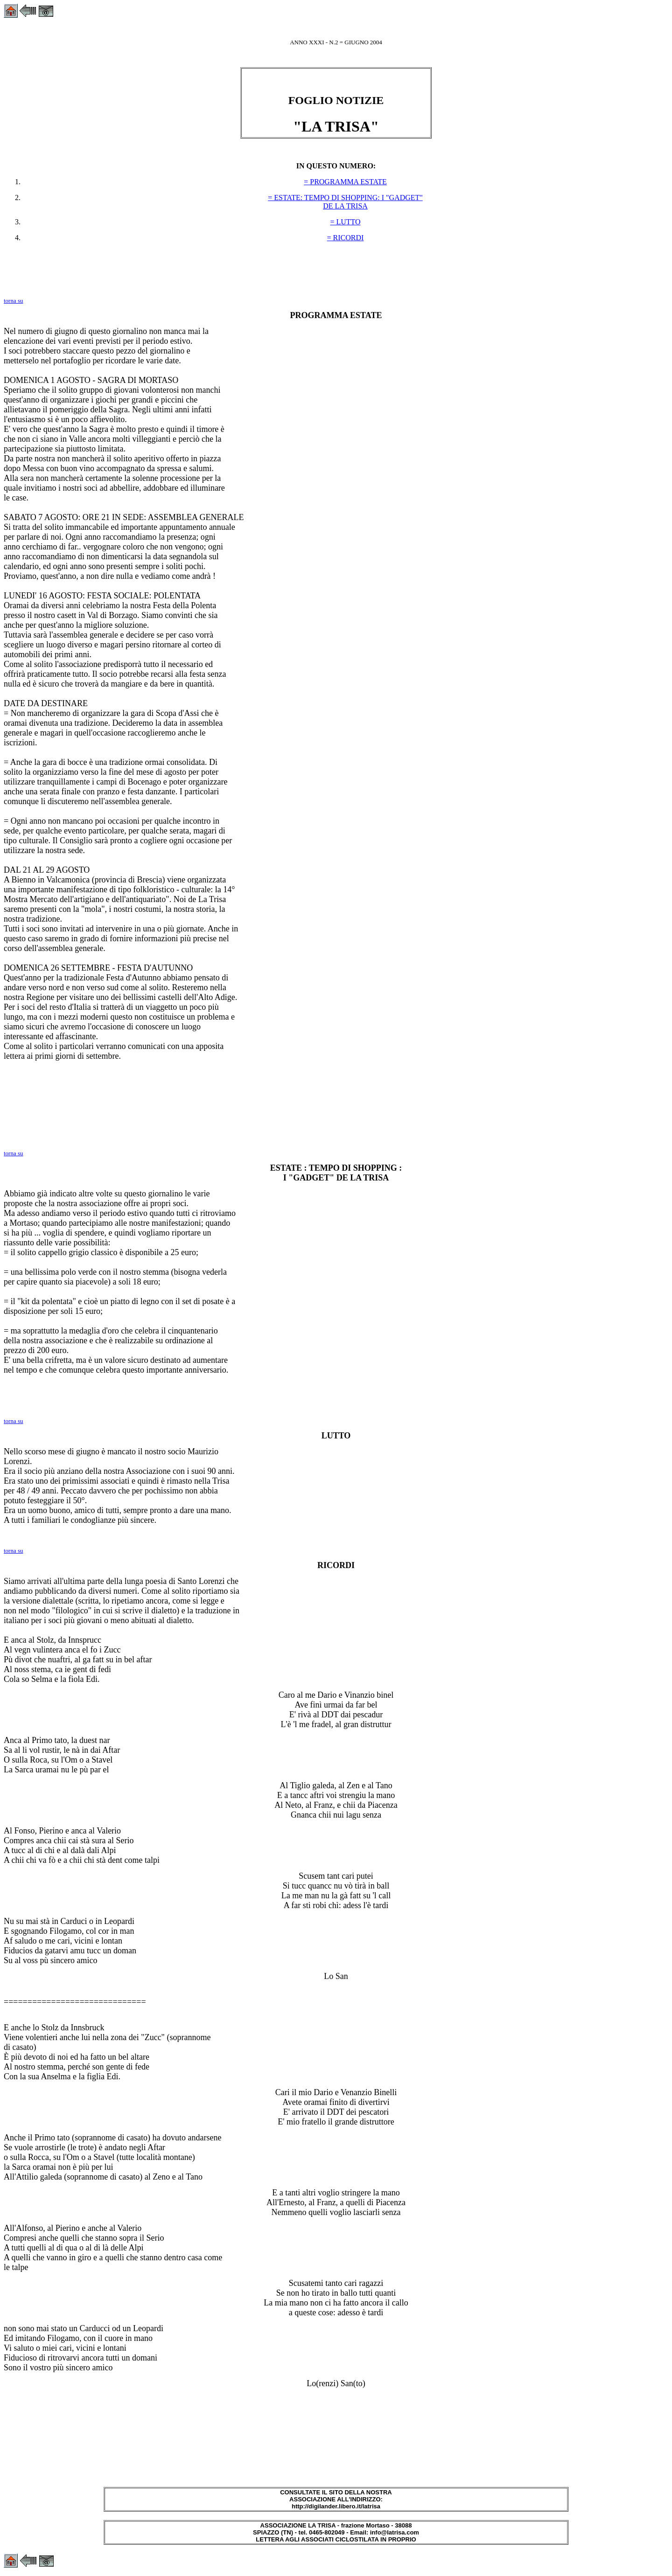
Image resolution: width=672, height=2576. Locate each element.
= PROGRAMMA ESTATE (345, 182)
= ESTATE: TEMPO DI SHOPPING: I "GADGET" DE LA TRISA (345, 202)
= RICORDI (345, 238)
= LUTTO (345, 222)
